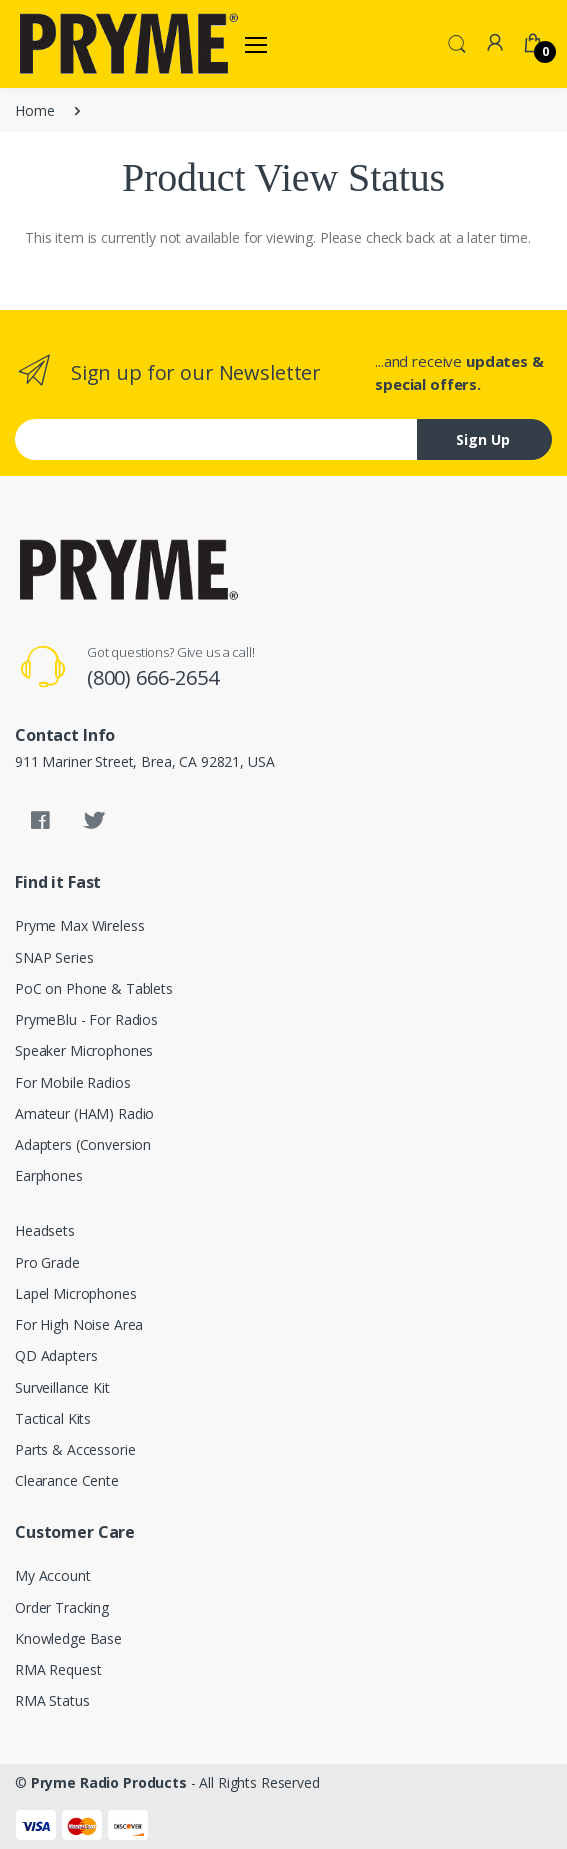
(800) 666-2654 (153, 677)
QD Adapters (56, 1355)
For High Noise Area (79, 1324)
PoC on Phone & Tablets (94, 988)
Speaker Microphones (84, 1050)
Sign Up (483, 439)
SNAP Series (54, 957)
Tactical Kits (53, 1418)
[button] (457, 42)
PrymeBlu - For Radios (86, 1019)
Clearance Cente (67, 1480)
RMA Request (58, 1669)
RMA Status (52, 1700)
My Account (53, 1575)
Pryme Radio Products (109, 1782)
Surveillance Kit (62, 1387)
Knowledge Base (68, 1638)
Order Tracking (62, 1607)
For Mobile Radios (73, 1082)
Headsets (45, 1230)
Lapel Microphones (76, 1293)
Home (34, 110)
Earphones (49, 1175)
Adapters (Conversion (83, 1144)
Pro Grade (47, 1262)
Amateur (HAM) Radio (84, 1113)
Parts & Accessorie (75, 1449)
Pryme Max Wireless (79, 925)
